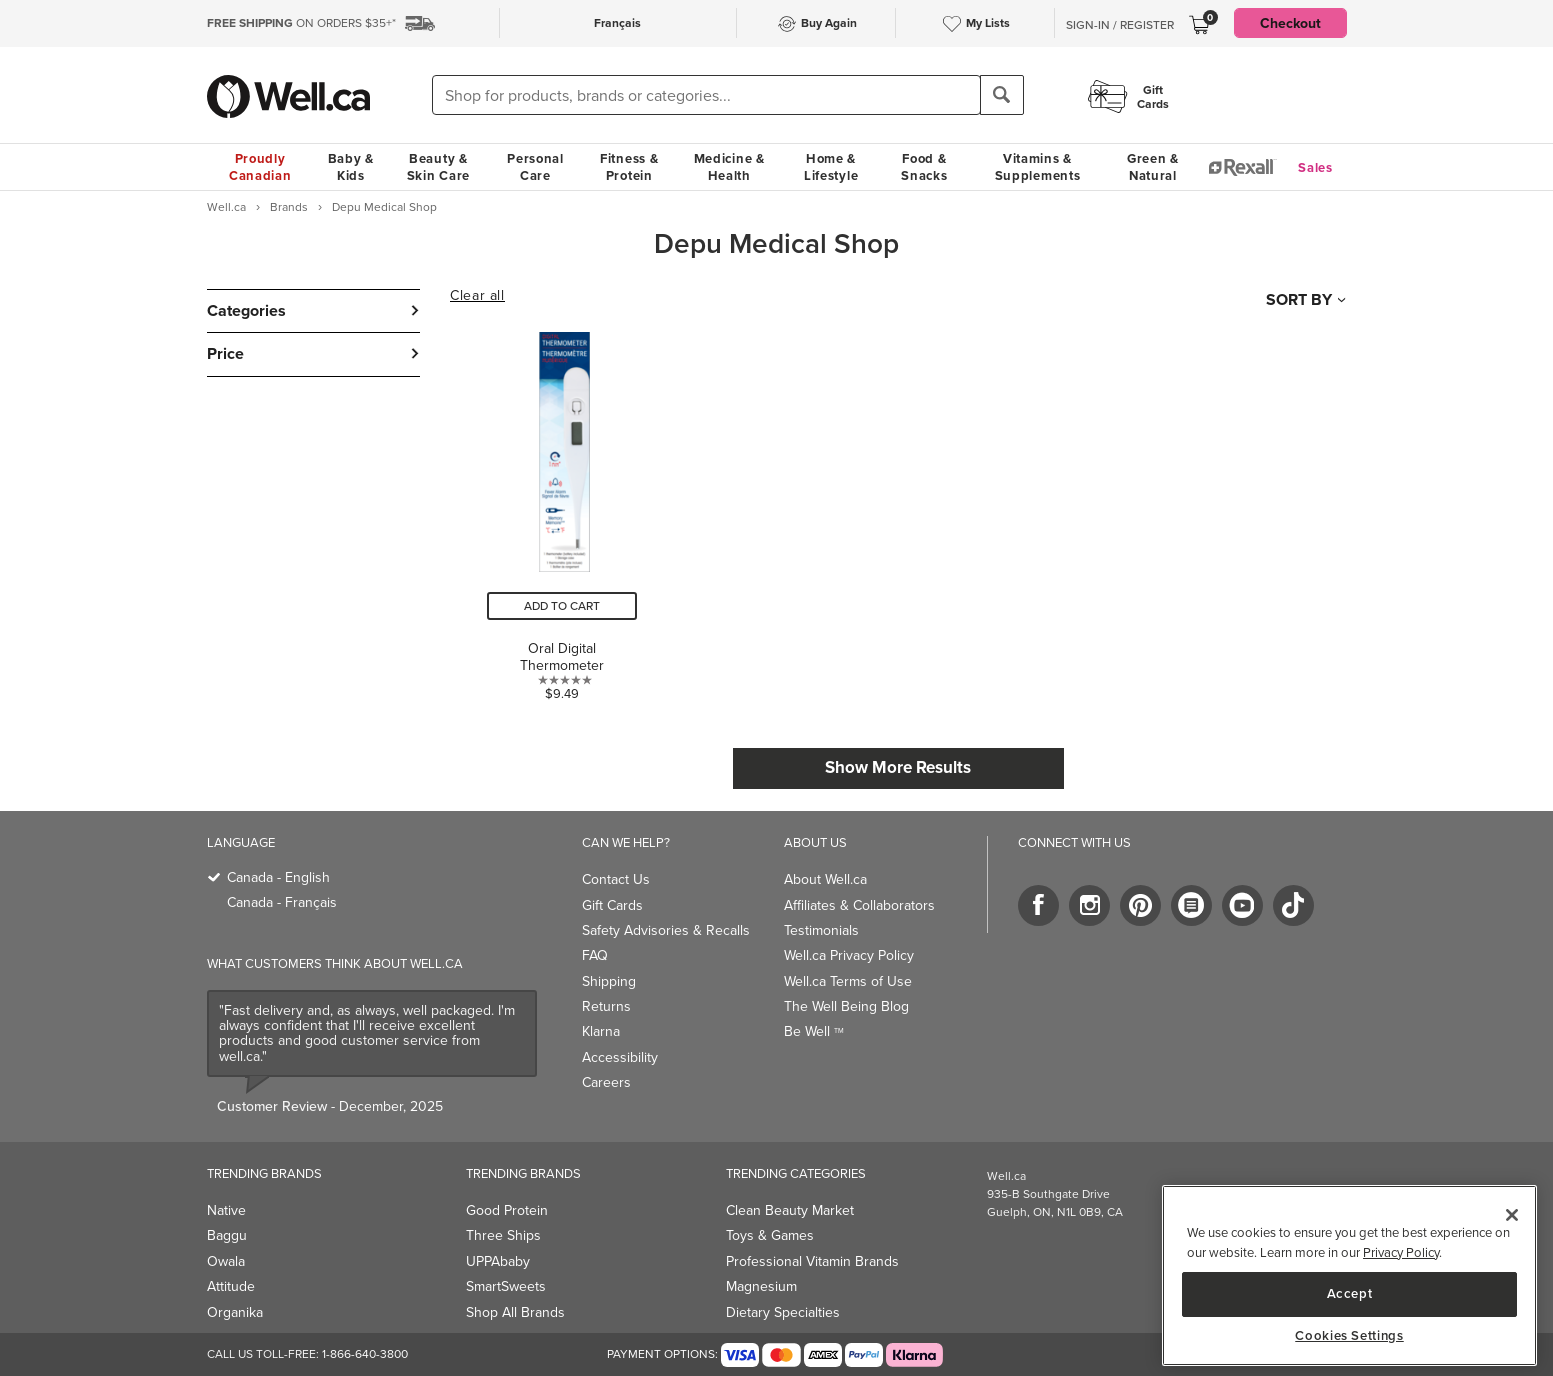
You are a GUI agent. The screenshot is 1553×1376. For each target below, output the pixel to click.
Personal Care (535, 167)
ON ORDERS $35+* (301, 23)
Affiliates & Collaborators (859, 905)
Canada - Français (282, 902)
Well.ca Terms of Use (848, 981)
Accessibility (620, 1057)
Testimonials (821, 930)
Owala (226, 1261)
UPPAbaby (498, 1261)
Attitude (231, 1286)
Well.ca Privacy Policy (849, 955)
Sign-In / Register (1120, 25)
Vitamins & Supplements (1038, 167)
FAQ (595, 955)
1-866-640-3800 (365, 1354)
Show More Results (898, 767)
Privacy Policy (1401, 1252)
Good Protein (507, 1210)
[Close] (1512, 1215)
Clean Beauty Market (790, 1210)
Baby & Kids (351, 167)
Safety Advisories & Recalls (666, 930)
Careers (606, 1082)
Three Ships (503, 1235)
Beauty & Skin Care (438, 167)
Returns (606, 1006)
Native (226, 1210)
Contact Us (616, 879)
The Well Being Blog (846, 1006)
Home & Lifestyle (831, 167)
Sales (1315, 167)
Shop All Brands (515, 1312)
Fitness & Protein (629, 167)
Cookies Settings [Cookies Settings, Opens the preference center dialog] (1349, 1336)
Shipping (609, 981)
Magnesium (761, 1286)
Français (617, 22)
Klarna (601, 1031)
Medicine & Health (729, 167)
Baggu (227, 1235)
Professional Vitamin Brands (812, 1261)
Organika (235, 1312)
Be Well (814, 1031)
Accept (1350, 1293)
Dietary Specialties (783, 1312)
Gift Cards (612, 905)
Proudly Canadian (260, 167)
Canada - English (278, 877)
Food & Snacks (924, 167)
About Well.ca (825, 879)
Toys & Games (770, 1235)
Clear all (477, 296)
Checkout (1290, 23)
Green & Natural (1153, 167)
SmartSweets (506, 1286)
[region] (1349, 1275)
